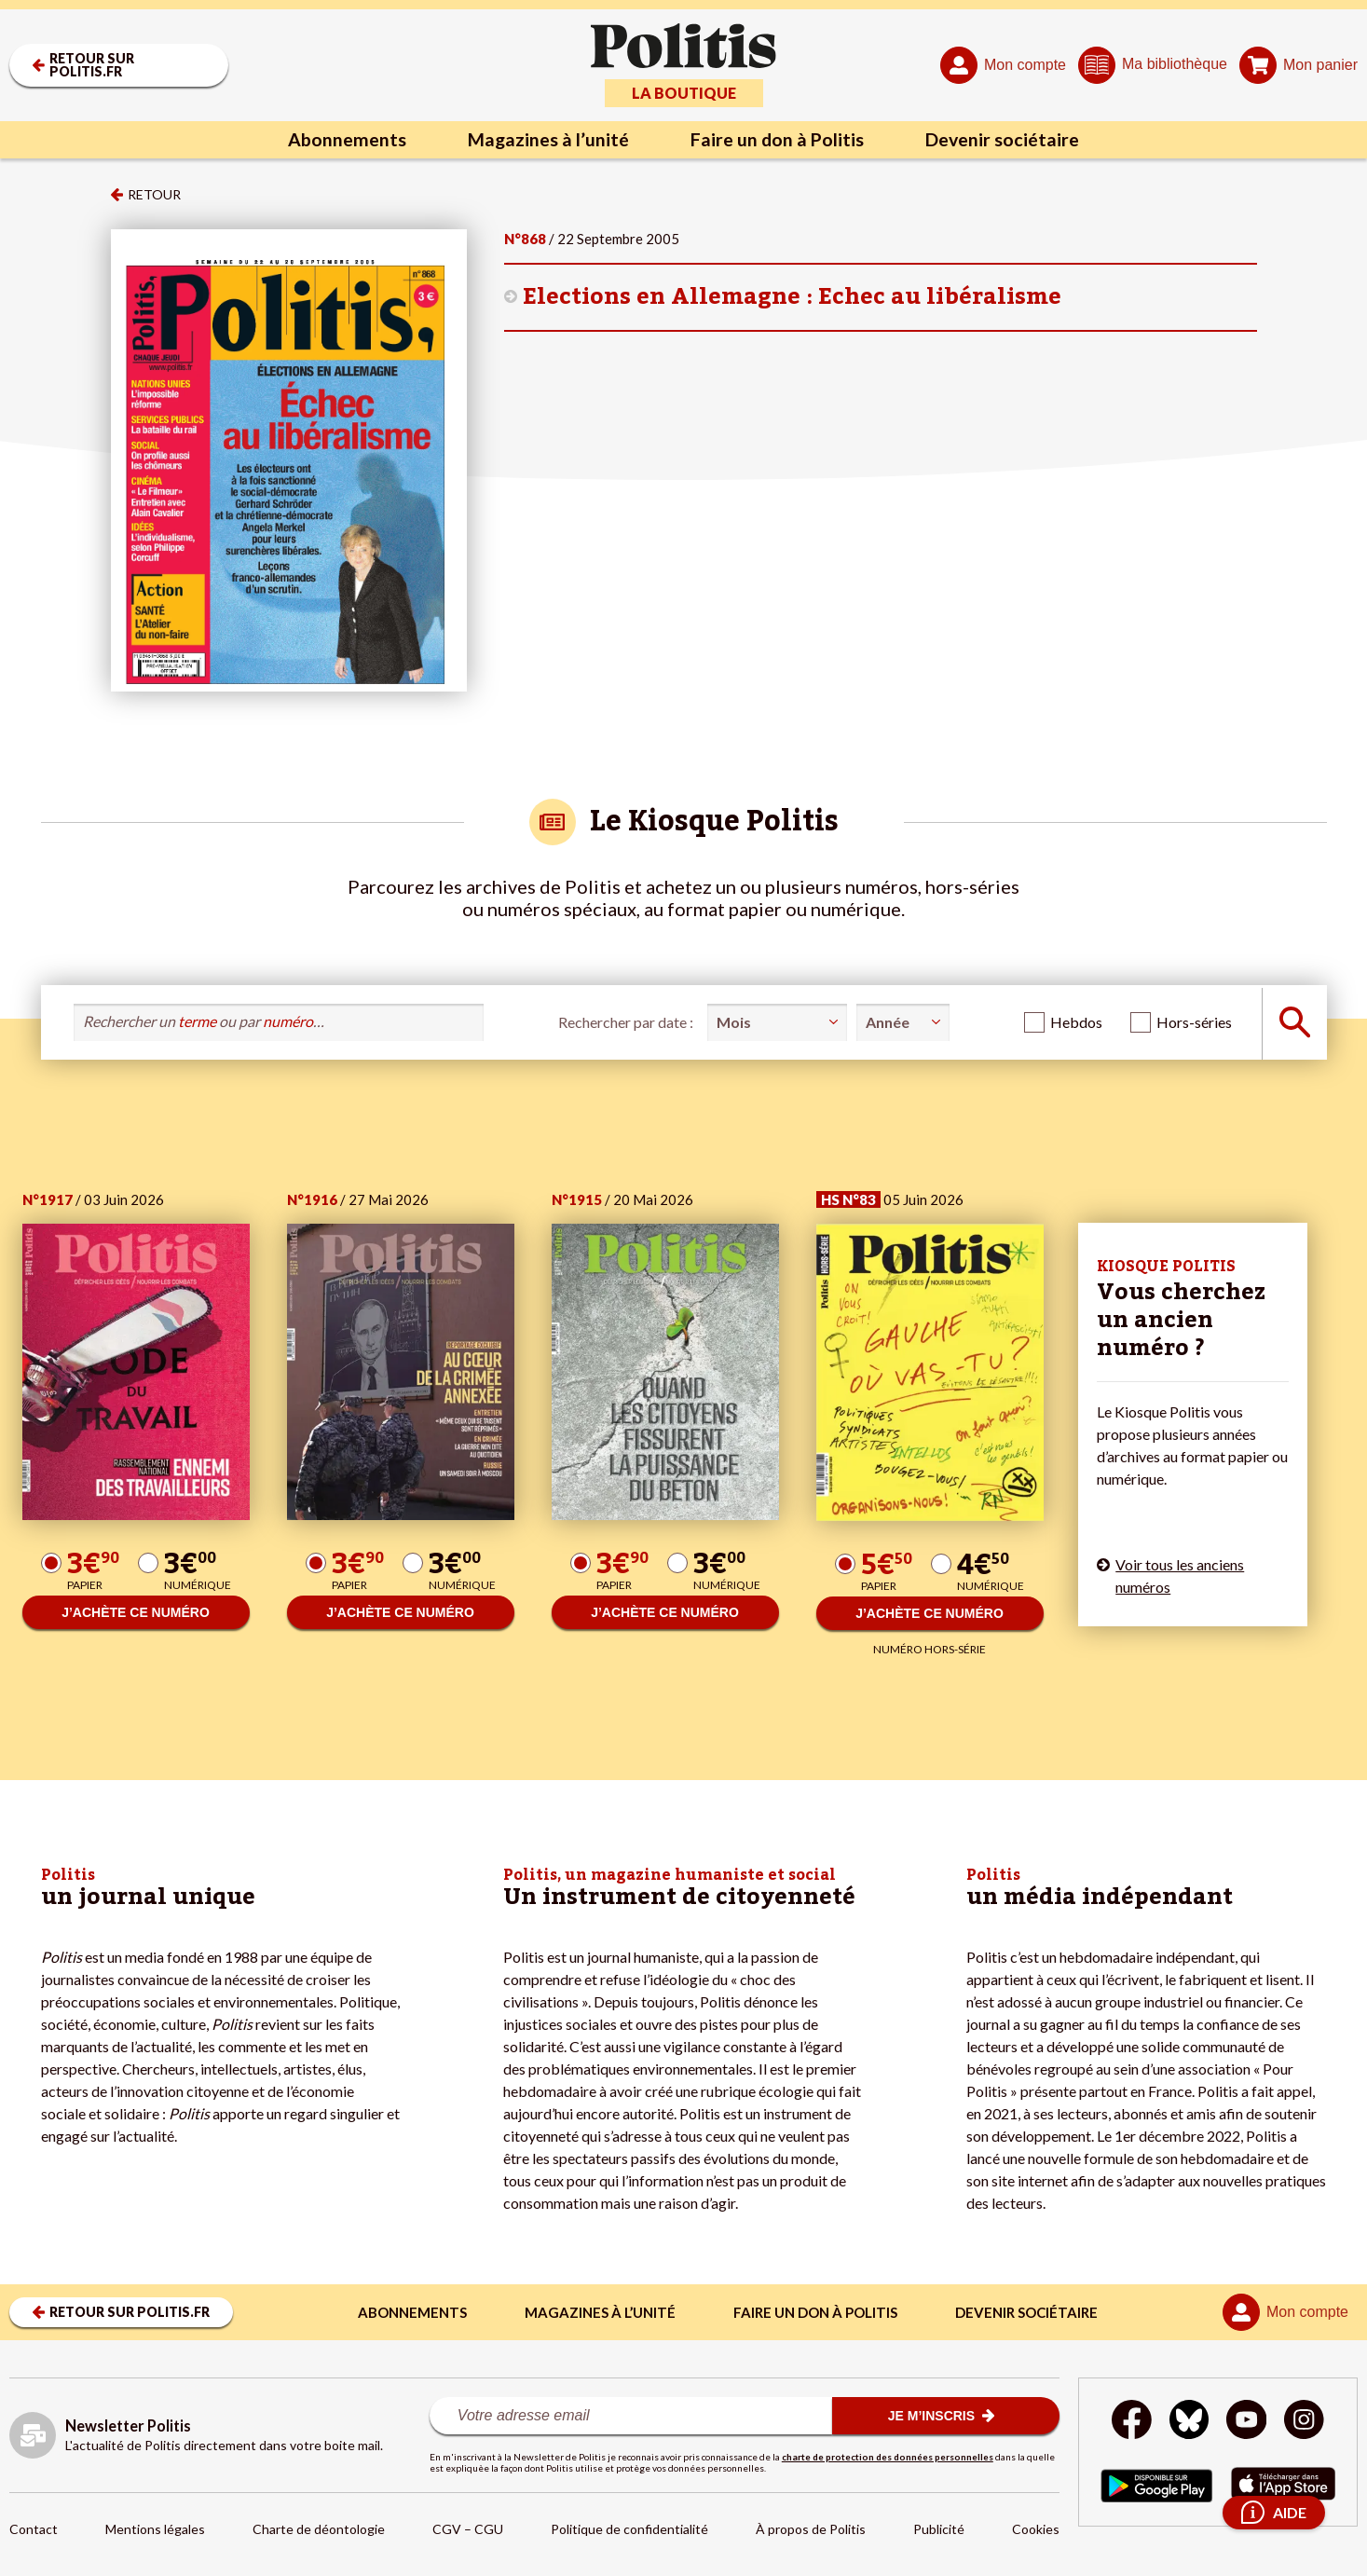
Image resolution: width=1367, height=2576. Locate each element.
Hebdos (1076, 1022)
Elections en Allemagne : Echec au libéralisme (792, 297)
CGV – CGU (467, 2529)
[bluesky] (1188, 2422)
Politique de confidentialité (629, 2529)
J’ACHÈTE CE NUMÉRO (136, 1612)
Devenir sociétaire (1006, 140)
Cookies (1035, 2529)
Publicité (938, 2529)
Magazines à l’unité (546, 140)
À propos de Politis (811, 2529)
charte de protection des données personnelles (887, 2456)
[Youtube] (1246, 2422)
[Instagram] (1306, 2422)
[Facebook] (1131, 2422)
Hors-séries (1194, 1022)
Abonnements (342, 140)
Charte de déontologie (319, 2529)
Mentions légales (155, 2529)
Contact (33, 2529)
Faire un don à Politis (778, 140)
